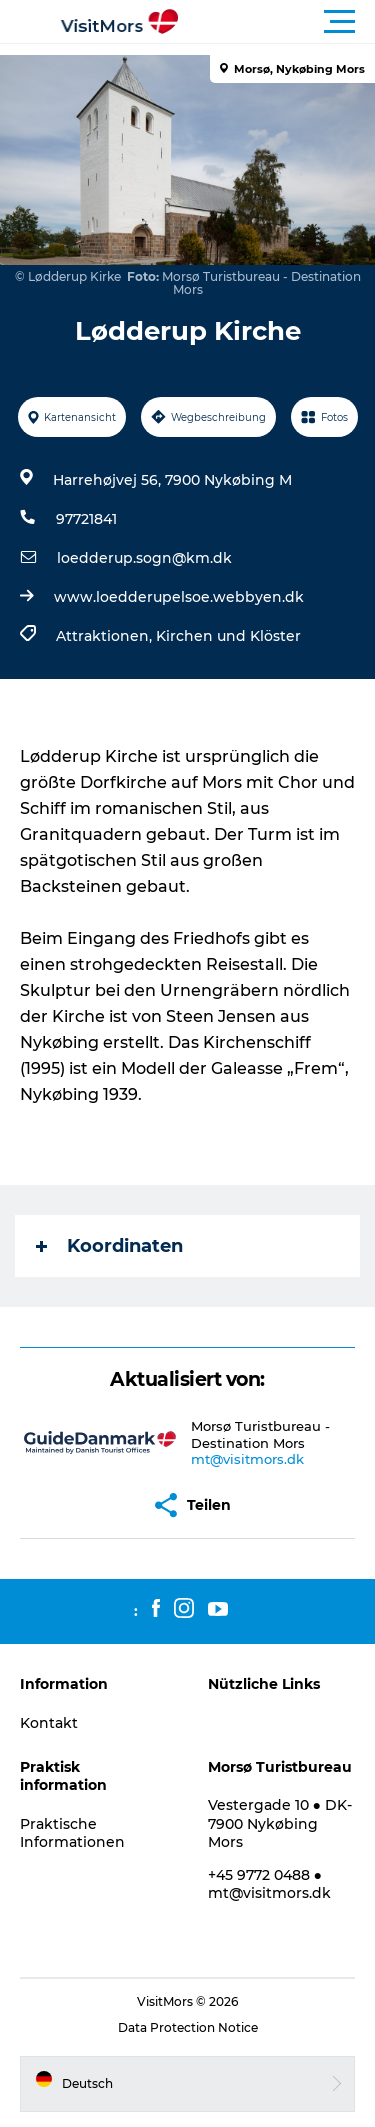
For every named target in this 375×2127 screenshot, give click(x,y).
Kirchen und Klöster (228, 636)
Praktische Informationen (72, 1833)
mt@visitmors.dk (247, 1459)
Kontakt (49, 1723)
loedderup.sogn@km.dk (144, 558)
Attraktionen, (106, 636)
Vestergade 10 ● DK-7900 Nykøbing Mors (280, 1823)
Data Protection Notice (188, 2027)
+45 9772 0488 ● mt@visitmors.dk (269, 1884)
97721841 (86, 519)
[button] (277, 22)
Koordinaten (109, 1246)
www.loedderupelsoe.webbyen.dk (179, 597)
